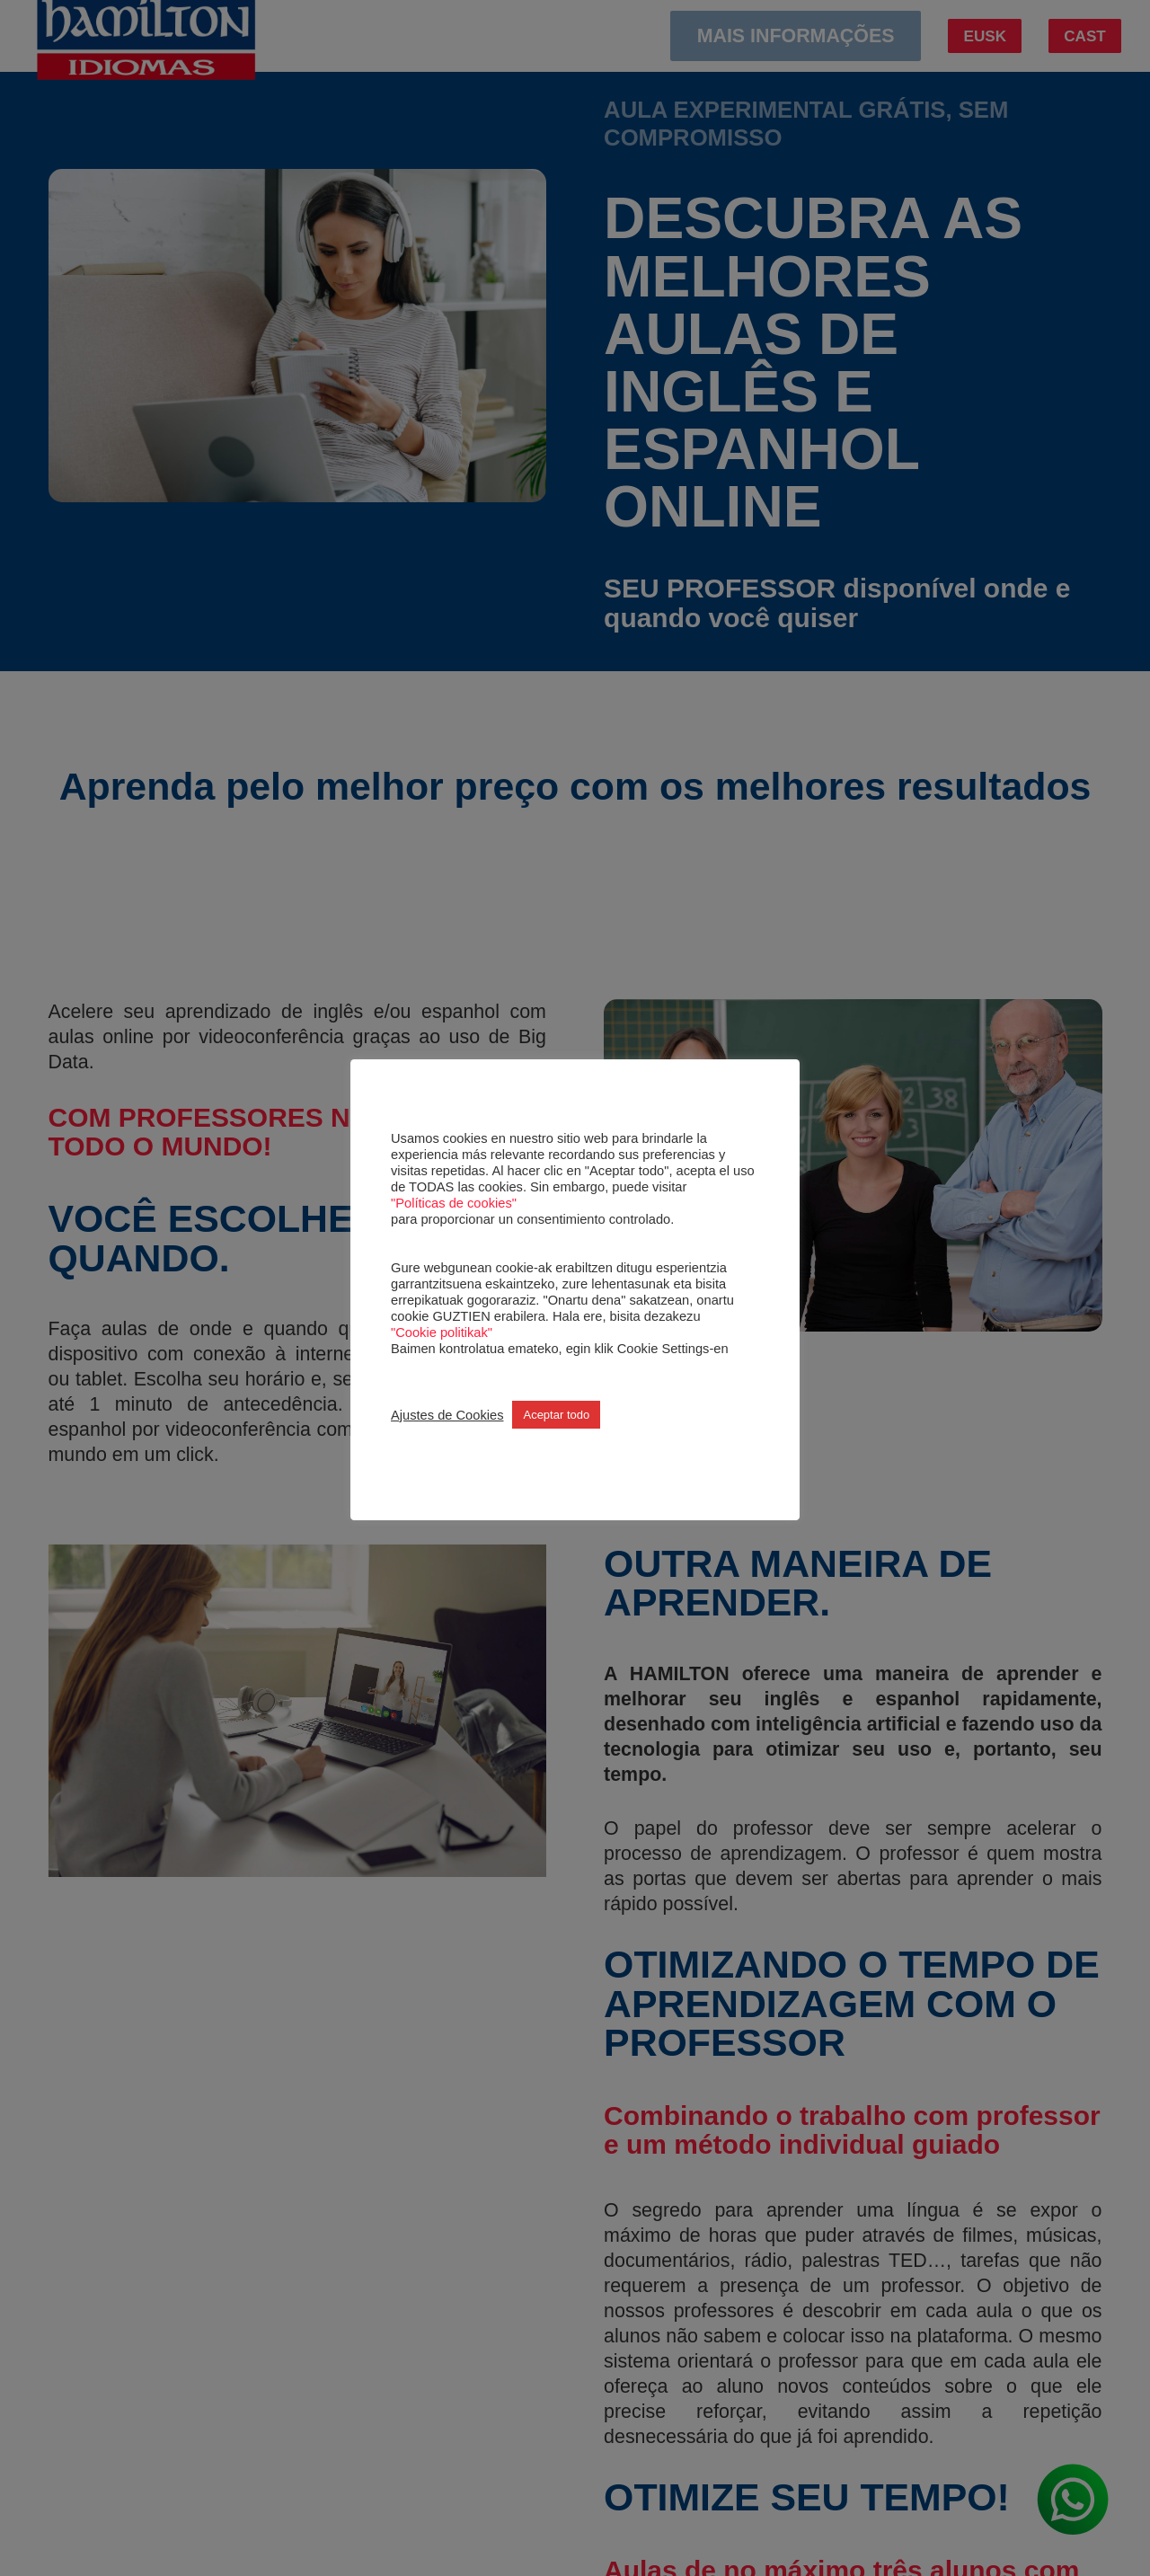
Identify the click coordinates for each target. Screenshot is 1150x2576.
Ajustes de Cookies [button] (447, 1415)
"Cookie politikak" (441, 1332)
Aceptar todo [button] (556, 1414)
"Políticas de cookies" (454, 1203)
